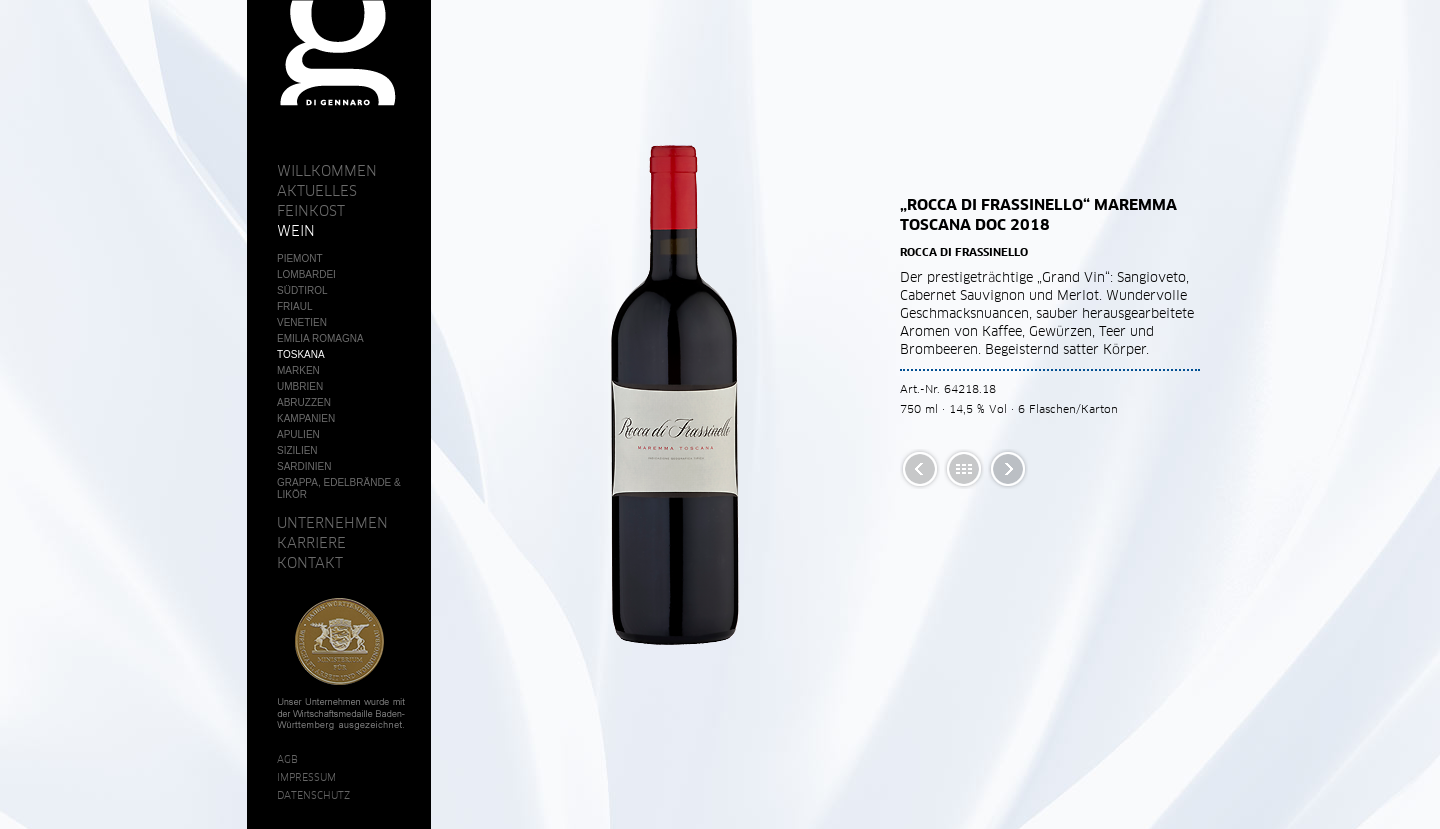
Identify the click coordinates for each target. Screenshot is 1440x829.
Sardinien (304, 466)
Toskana (301, 354)
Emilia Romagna (320, 338)
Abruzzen (304, 402)
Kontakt (310, 563)
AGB (287, 759)
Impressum (306, 777)
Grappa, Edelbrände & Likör (339, 488)
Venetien (302, 322)
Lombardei (306, 274)
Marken (298, 370)
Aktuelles (317, 191)
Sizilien (297, 450)
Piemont (300, 258)
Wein (296, 231)
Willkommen (327, 171)
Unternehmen (332, 523)
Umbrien (300, 386)
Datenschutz (313, 795)
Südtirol (302, 290)
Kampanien (306, 418)
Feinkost (311, 211)
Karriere (311, 543)
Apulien (298, 434)
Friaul (295, 306)
